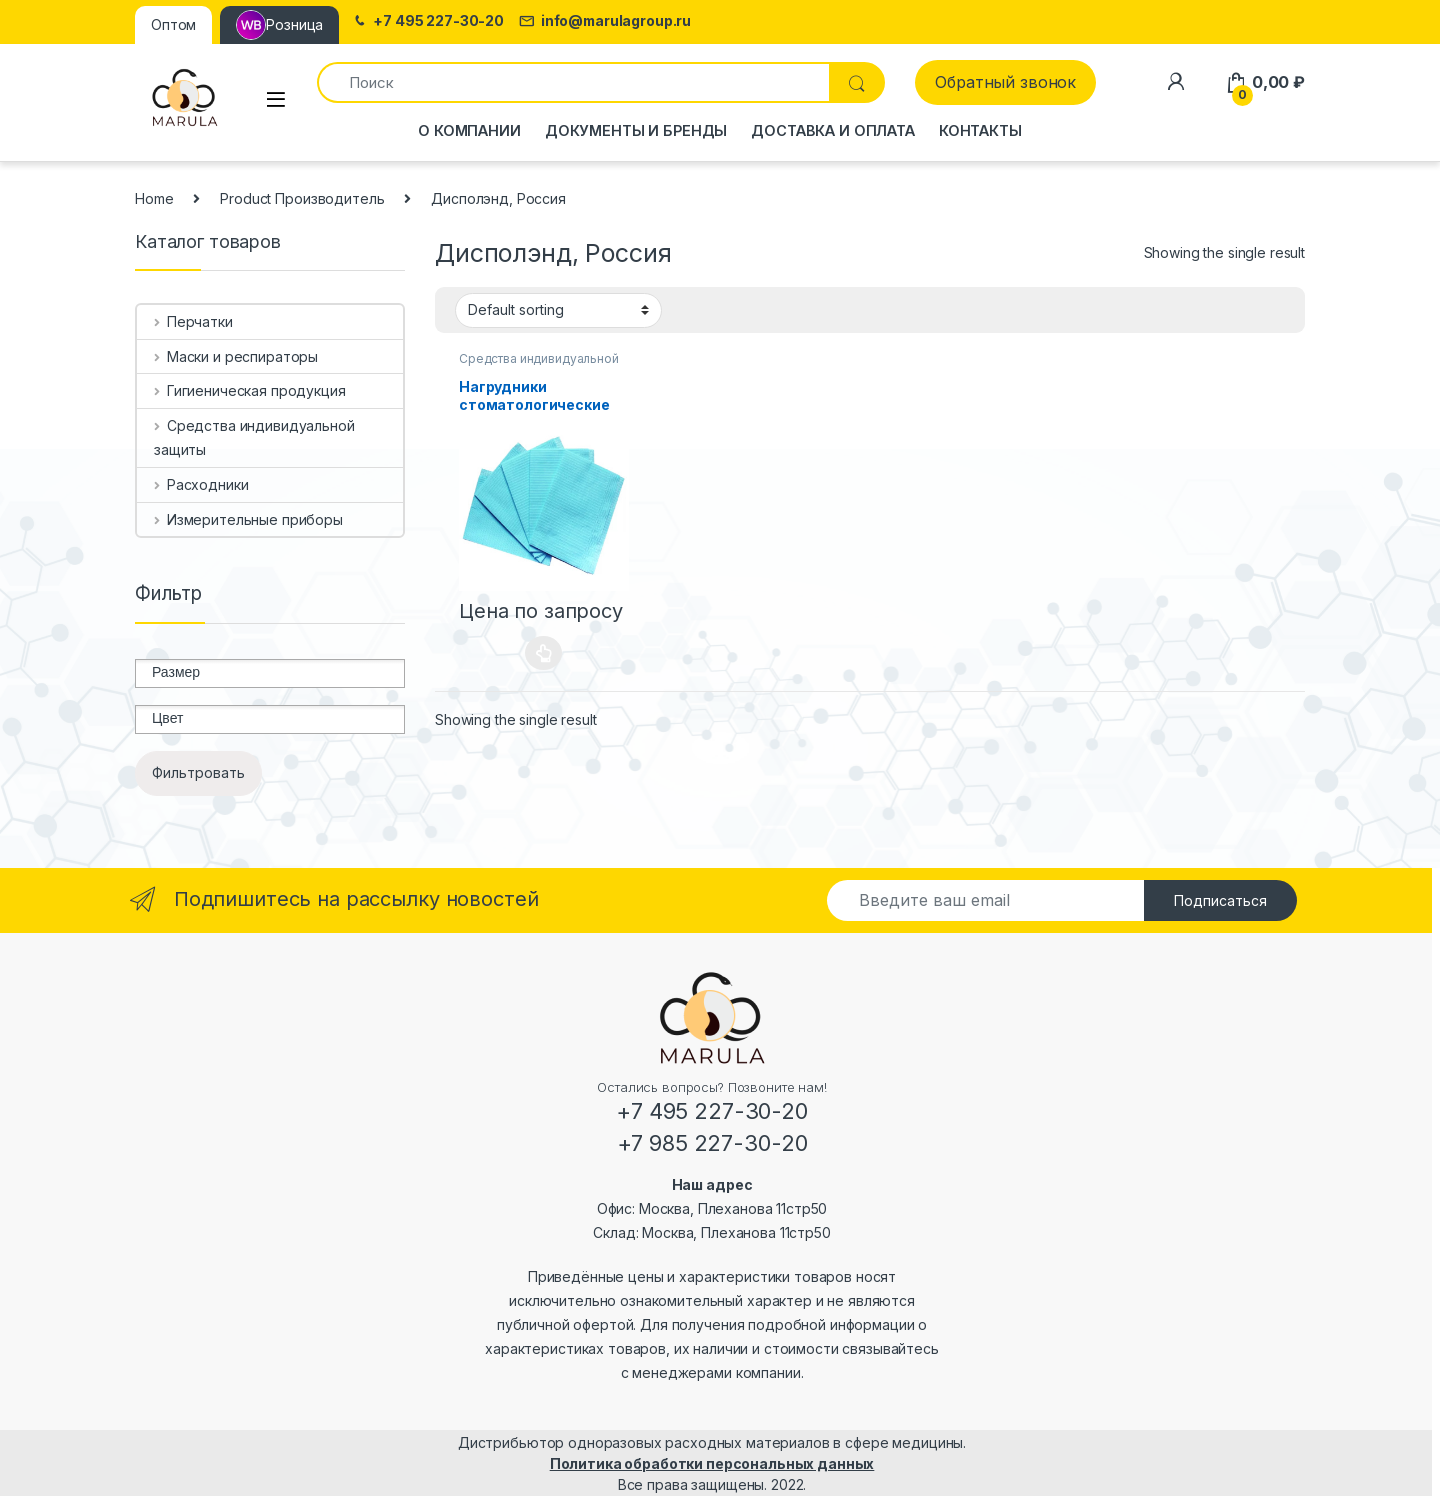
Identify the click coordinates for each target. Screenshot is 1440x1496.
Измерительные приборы (248, 519)
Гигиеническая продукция (250, 390)
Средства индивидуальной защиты (254, 437)
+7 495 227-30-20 (427, 21)
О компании (469, 130)
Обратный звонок (1005, 82)
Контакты (980, 130)
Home (154, 198)
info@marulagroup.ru (605, 21)
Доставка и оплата (833, 130)
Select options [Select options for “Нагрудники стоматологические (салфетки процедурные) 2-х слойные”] (543, 653)
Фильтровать (198, 772)
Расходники (201, 484)
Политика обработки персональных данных (712, 1463)
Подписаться (1220, 900)
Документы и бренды (636, 130)
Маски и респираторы (236, 356)
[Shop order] (558, 310)
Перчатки (193, 321)
